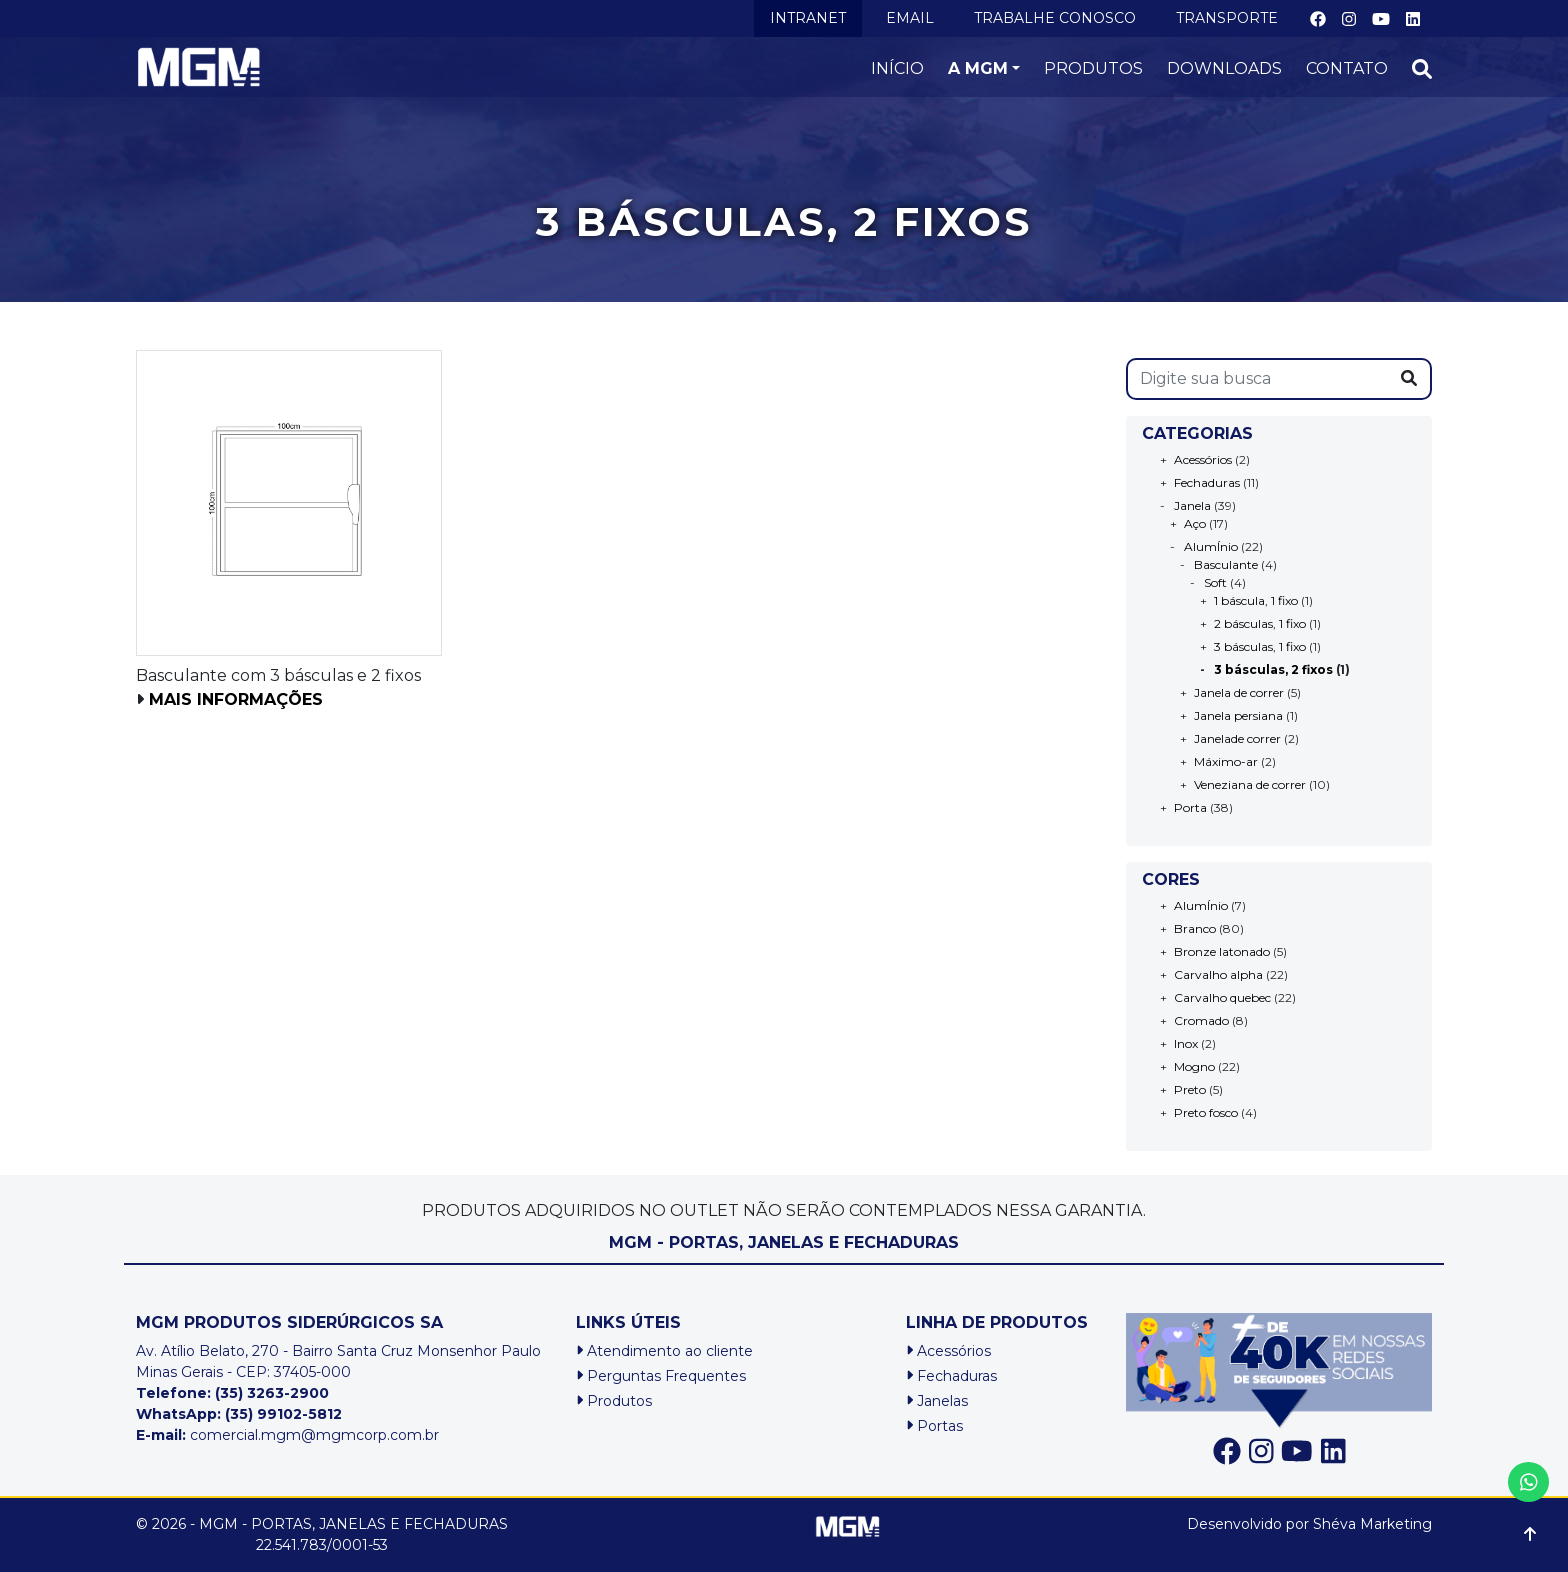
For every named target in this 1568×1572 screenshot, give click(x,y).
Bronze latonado (1222, 951)
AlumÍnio (1211, 546)
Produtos (614, 1401)
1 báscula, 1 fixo (1256, 600)
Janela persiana (1238, 715)
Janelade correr (1237, 738)
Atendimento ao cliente (664, 1351)
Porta (1190, 807)
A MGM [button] (978, 68)
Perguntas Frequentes (661, 1376)
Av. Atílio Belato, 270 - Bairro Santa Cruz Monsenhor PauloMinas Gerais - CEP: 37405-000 (338, 1361)
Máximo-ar (1226, 761)
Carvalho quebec (1222, 997)
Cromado (1201, 1020)
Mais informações (236, 699)
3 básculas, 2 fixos (1273, 669)
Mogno (1194, 1066)
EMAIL (910, 18)
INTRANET (808, 18)
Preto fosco (1206, 1112)
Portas (934, 1426)
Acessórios (1203, 459)
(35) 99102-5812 (283, 1414)
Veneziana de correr (1250, 784)
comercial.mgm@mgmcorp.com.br (287, 1435)
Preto (1190, 1089)
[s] (1258, 379)
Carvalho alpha (1218, 974)
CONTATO (1347, 68)
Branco (1195, 928)
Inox (1186, 1043)
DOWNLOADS (1224, 68)
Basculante (1226, 564)
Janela (1192, 505)
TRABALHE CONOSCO (1055, 18)
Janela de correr (1239, 692)
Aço (1195, 523)
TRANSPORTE (1227, 18)
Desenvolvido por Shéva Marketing (1309, 1524)
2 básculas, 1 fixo (1260, 623)
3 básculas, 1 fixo (1260, 646)
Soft (1215, 582)
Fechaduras (1207, 482)
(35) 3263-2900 (272, 1393)
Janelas (937, 1401)
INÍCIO (897, 68)
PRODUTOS (1093, 68)
